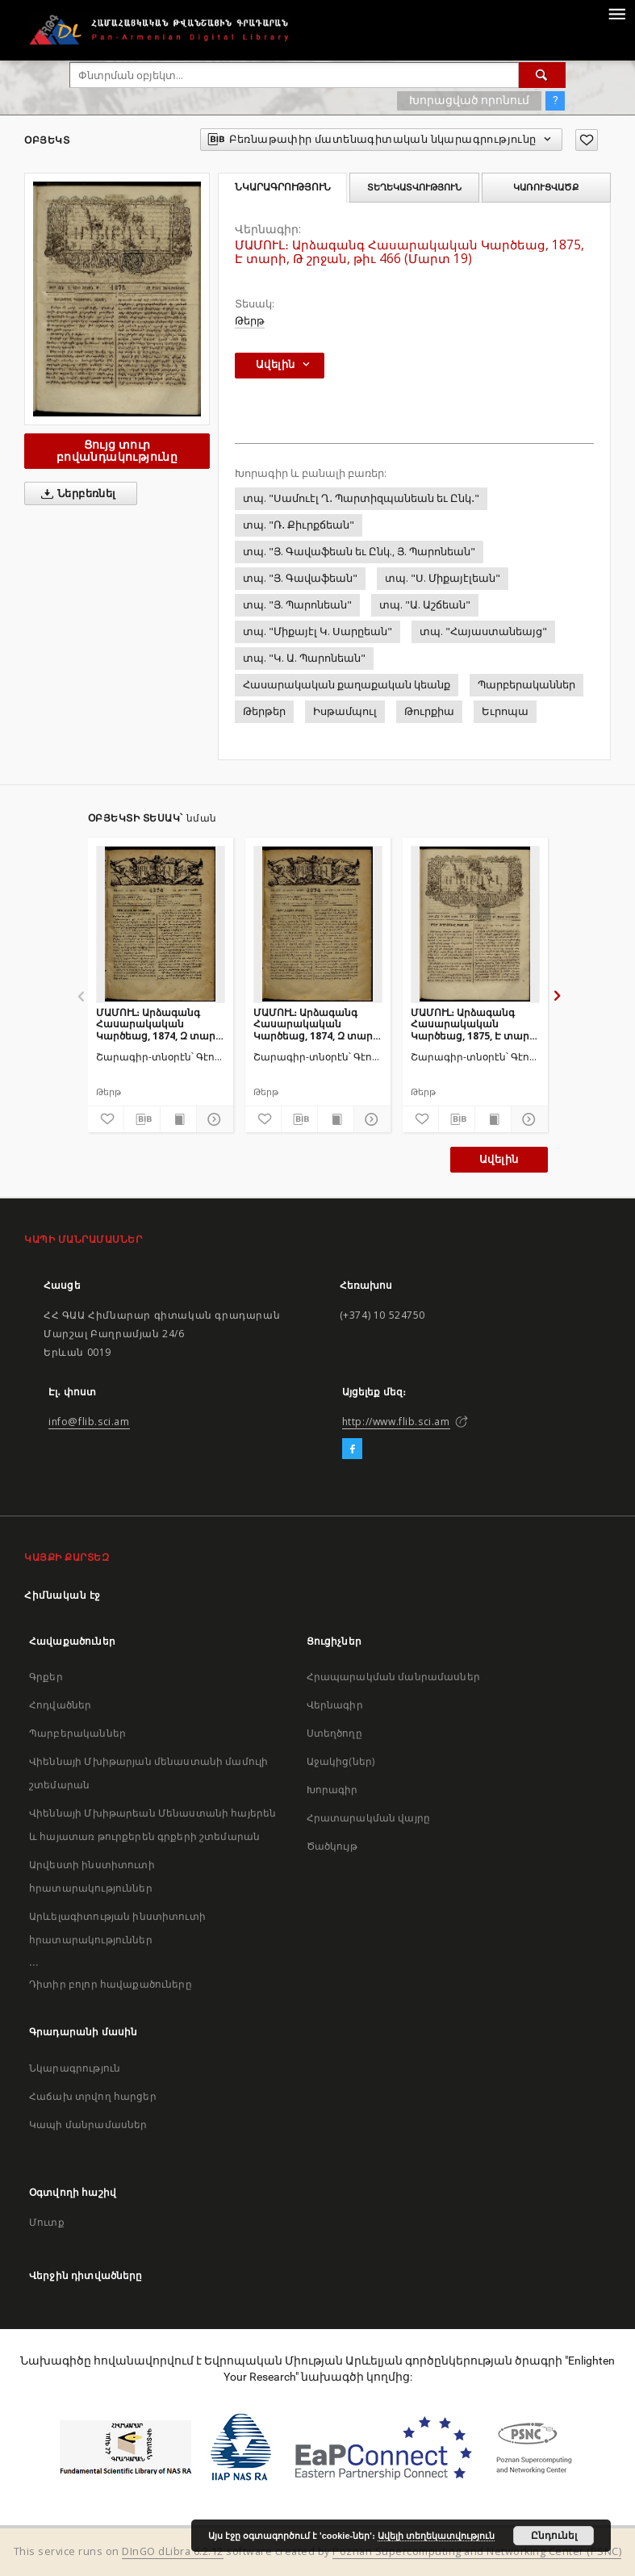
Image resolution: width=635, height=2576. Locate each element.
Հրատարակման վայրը (369, 1818)
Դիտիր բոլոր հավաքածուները (110, 1984)
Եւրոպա (505, 711)
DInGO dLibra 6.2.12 (173, 2551)
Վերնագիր (335, 1705)
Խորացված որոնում (469, 100)
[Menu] (616, 13)
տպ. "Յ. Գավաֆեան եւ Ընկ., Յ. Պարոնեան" (359, 551)
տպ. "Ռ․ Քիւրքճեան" (298, 525)
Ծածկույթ (332, 1846)
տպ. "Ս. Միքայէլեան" (442, 578)
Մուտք (47, 2222)
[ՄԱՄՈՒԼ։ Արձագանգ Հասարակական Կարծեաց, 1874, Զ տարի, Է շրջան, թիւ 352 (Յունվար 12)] (160, 924)
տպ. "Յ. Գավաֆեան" (300, 578)
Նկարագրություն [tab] (283, 187)
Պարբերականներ (526, 685)
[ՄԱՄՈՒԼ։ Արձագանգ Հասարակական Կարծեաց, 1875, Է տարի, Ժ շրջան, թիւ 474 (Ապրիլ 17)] (475, 924)
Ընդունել (554, 2535)
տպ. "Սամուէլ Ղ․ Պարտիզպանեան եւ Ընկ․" (361, 498)
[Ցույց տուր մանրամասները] (212, 1119)
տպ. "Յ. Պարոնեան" (297, 605)
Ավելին (498, 1159)
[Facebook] (352, 1449)
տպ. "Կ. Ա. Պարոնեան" (304, 658)
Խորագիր (332, 1789)
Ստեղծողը (334, 1733)
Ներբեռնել (75, 494)
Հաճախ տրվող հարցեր (93, 2096)
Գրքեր (46, 1676)
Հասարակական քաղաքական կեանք (346, 685)
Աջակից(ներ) (341, 1761)
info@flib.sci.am (89, 1421)
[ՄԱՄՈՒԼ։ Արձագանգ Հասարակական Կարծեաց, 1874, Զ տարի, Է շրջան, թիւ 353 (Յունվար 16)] (318, 924)
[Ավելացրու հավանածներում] (586, 140)
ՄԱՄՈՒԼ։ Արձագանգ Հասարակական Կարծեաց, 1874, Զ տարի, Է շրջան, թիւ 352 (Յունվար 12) (160, 1024)
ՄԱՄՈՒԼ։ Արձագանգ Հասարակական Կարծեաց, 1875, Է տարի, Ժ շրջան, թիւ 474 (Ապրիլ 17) (474, 1024)
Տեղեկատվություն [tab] (414, 187)
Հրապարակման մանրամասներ (393, 1676)
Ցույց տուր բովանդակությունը (117, 450)
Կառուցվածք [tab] (546, 187)
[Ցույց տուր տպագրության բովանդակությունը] (178, 1119)
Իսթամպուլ (345, 711)
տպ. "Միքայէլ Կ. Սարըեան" (317, 631)
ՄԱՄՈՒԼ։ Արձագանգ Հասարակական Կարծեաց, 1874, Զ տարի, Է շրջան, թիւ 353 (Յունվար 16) (317, 1024)
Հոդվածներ (60, 1705)
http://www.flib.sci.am (396, 1421)
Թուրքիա (429, 711)
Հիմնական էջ (62, 1595)
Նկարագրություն (74, 2068)
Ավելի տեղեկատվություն (436, 2535)
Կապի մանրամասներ (88, 2124)
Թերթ (250, 321)
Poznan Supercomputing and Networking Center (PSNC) (476, 2551)
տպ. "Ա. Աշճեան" (424, 605)
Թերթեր (264, 711)
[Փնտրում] (542, 75)
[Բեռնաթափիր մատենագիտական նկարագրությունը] (142, 1119)
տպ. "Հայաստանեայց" (483, 631)
